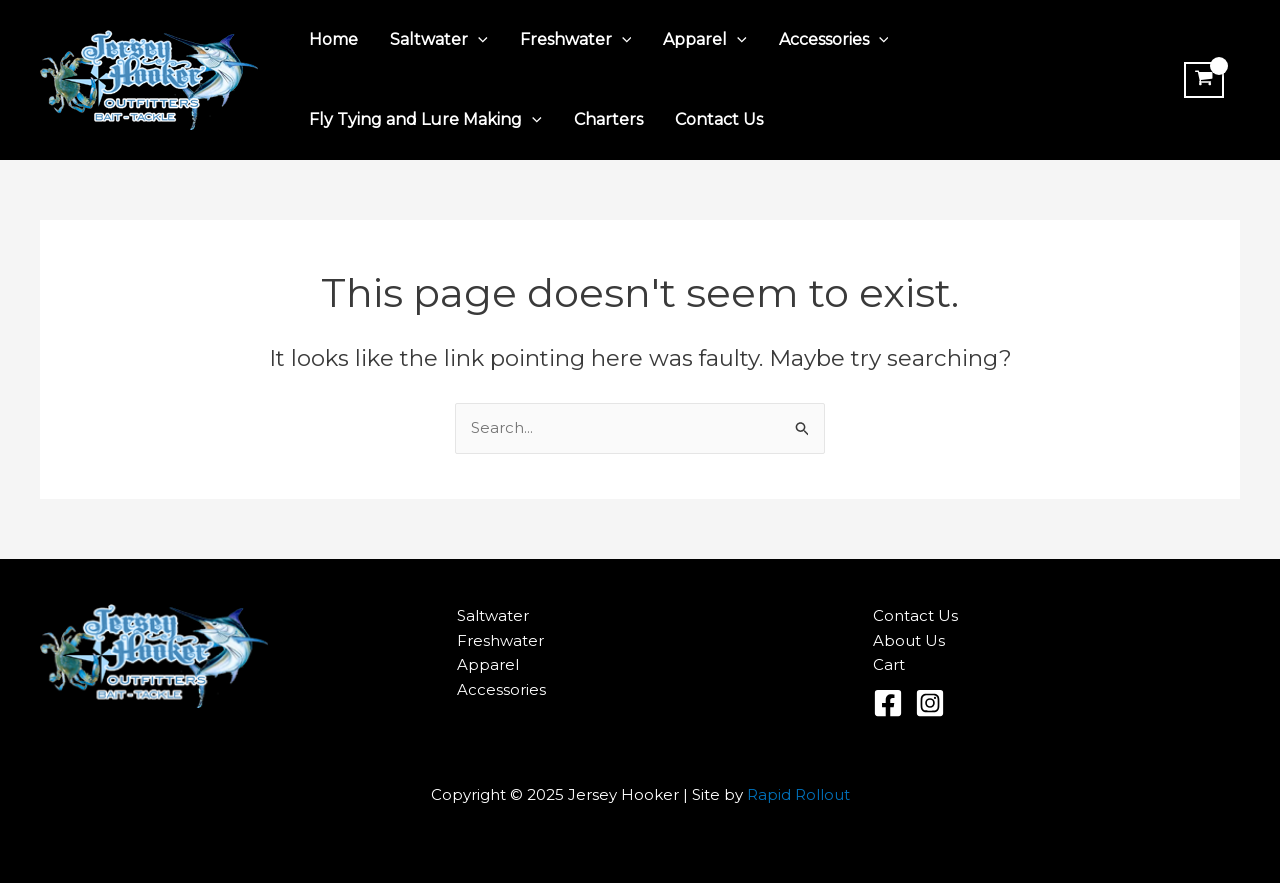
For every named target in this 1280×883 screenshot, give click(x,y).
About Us (909, 640)
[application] (478, 40)
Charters (608, 119)
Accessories (834, 40)
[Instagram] (930, 703)
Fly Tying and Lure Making (425, 120)
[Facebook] (888, 703)
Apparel (705, 40)
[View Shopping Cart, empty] (1204, 80)
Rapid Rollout (798, 794)
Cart (889, 664)
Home (333, 39)
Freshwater (576, 40)
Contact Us (719, 119)
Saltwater (439, 40)
